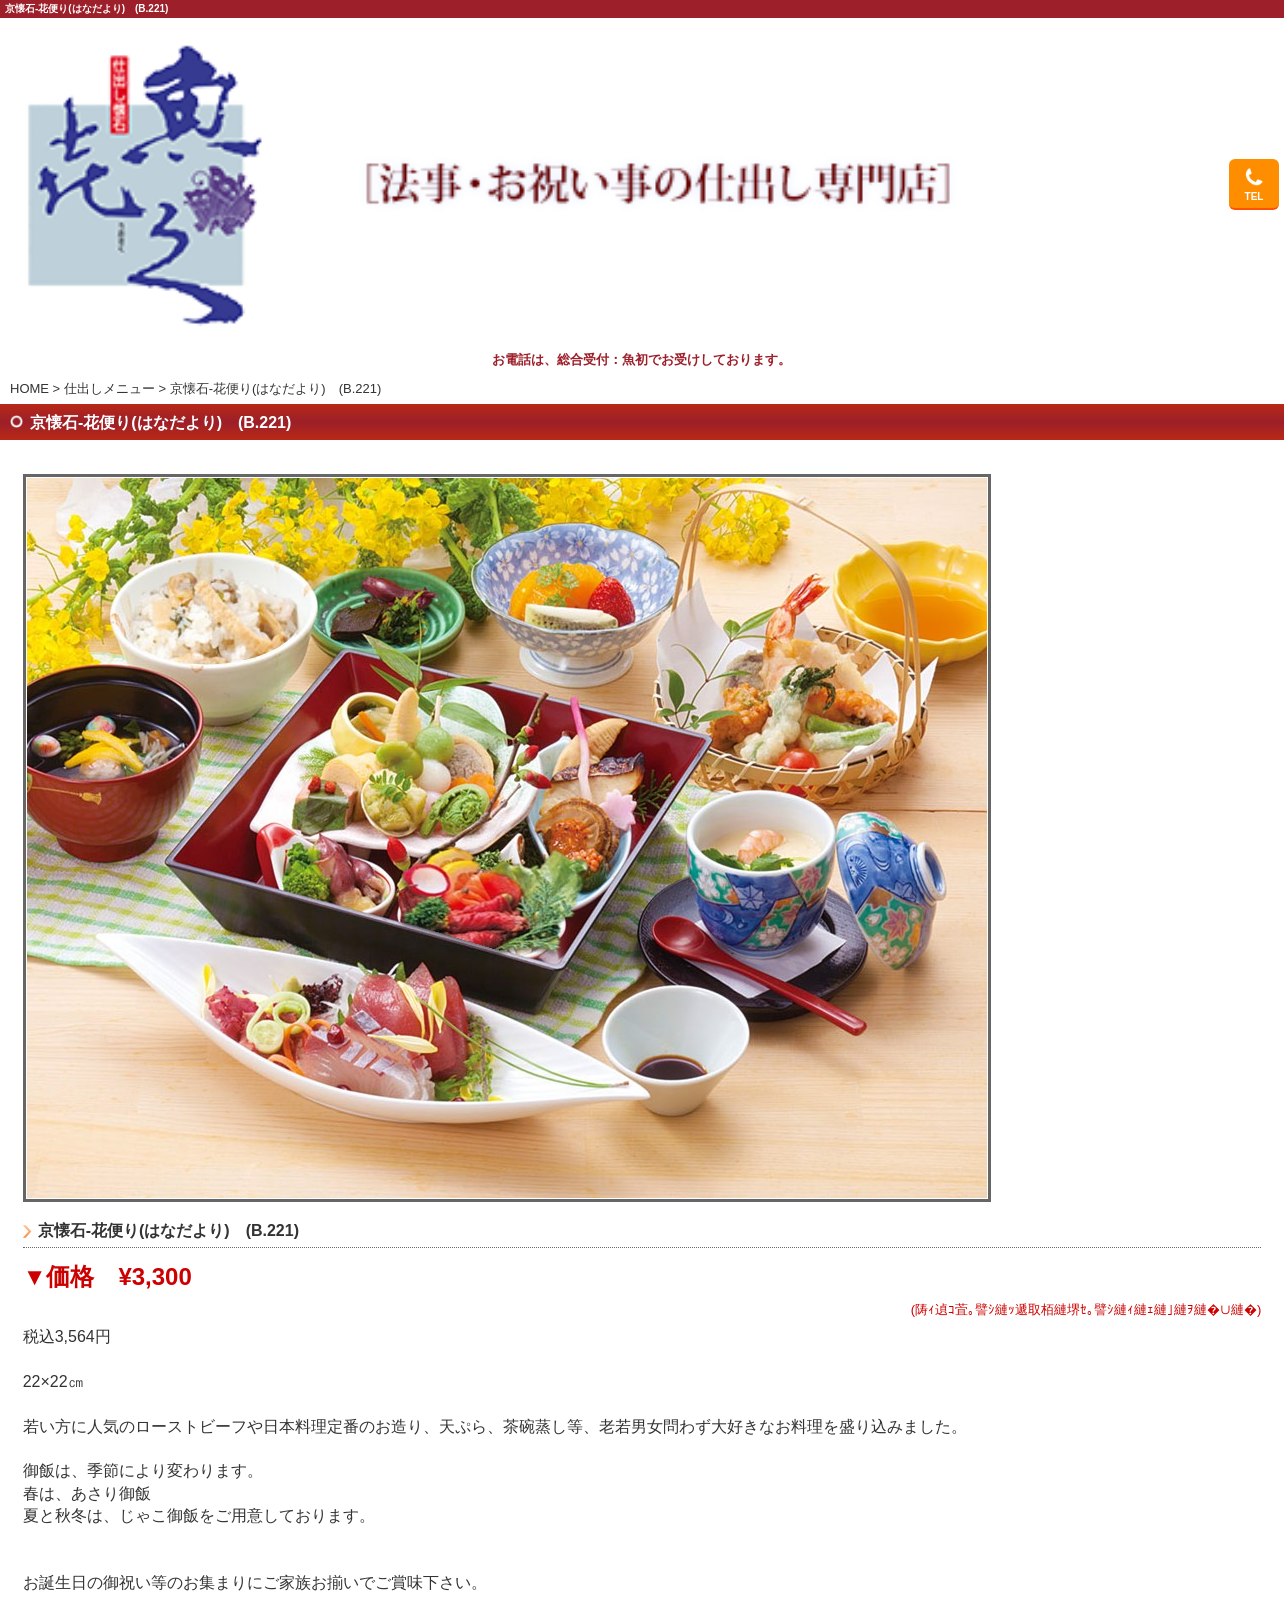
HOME (29, 388)
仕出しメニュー (109, 388)
